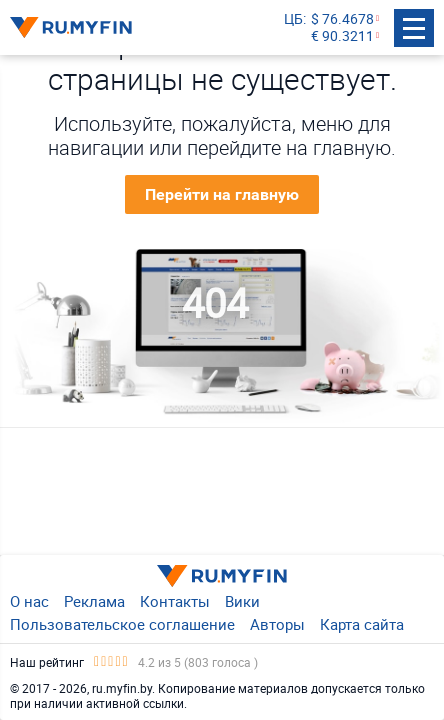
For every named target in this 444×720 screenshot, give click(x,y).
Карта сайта (362, 624)
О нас (29, 601)
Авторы (277, 624)
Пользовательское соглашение (122, 624)
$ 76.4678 (342, 19)
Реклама (94, 601)
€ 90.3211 (342, 36)
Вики (242, 601)
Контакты (175, 601)
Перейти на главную (222, 194)
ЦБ (293, 19)
